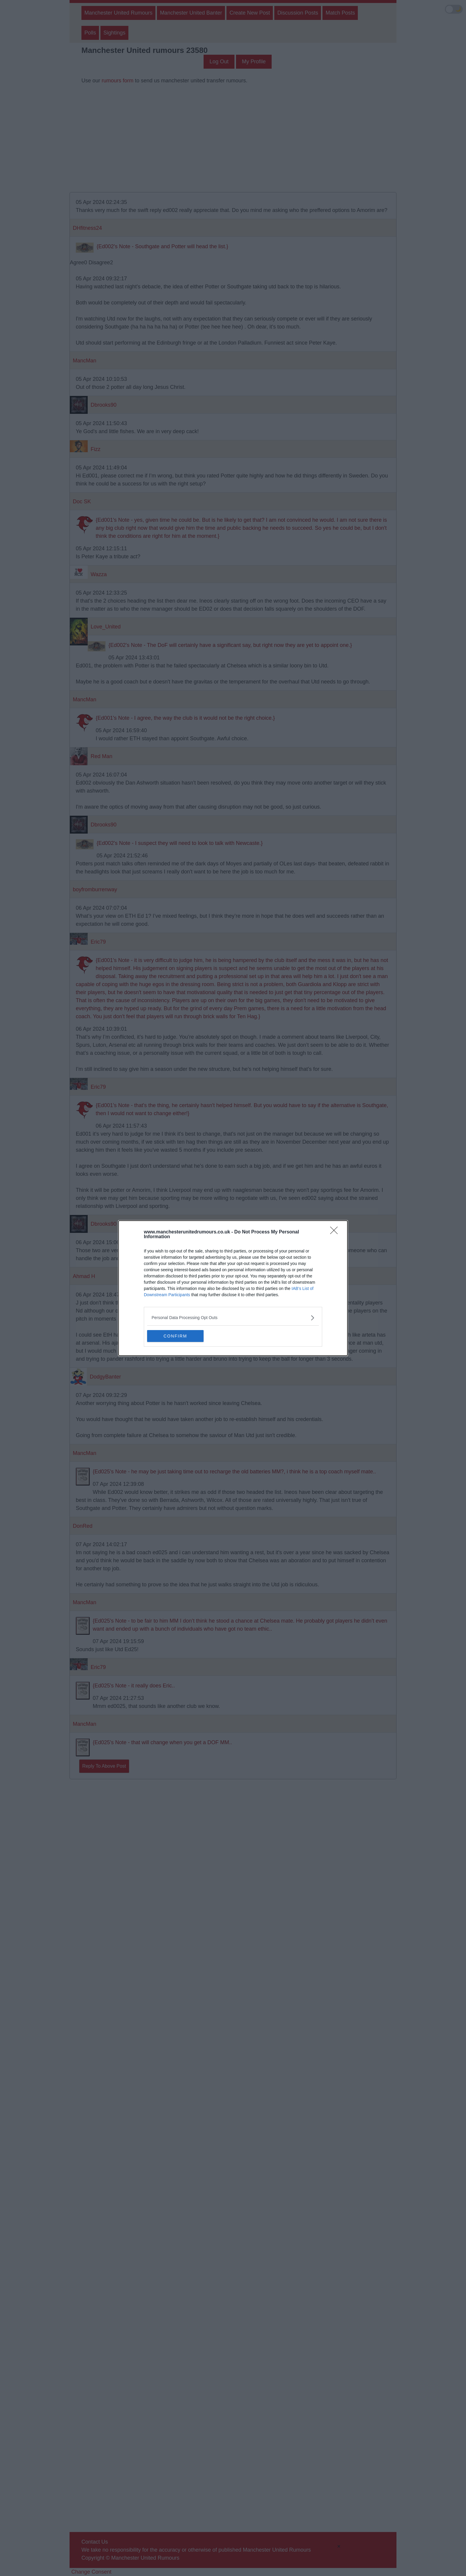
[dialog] (233, 1288)
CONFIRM (175, 1336)
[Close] (335, 1232)
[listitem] (233, 1318)
